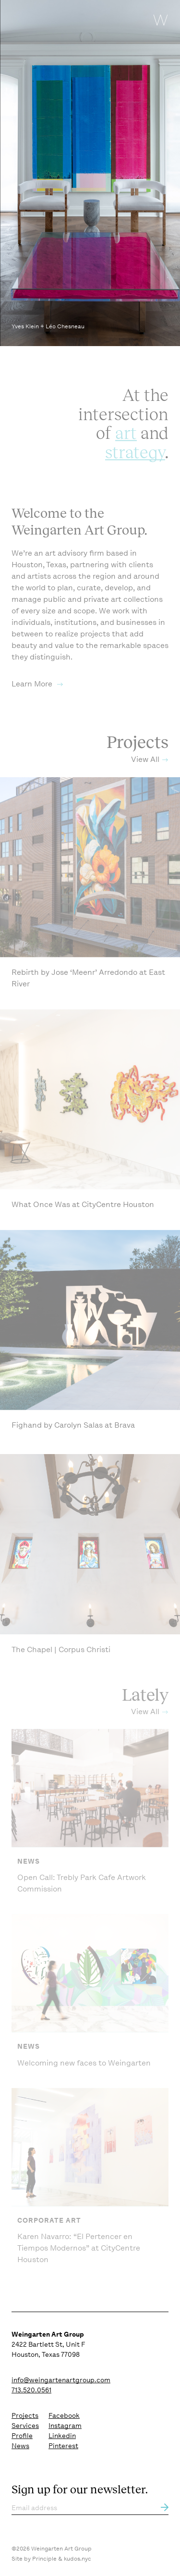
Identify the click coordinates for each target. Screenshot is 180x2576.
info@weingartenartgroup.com (61, 2380)
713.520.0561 (31, 2390)
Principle (44, 2559)
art (126, 447)
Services (25, 2425)
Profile (22, 2435)
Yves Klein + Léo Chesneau (48, 326)
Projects (25, 2415)
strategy (135, 465)
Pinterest (63, 2445)
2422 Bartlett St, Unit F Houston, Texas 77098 (48, 2344)
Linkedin (62, 2435)
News (20, 2445)
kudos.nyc (77, 2559)
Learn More (33, 699)
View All (145, 774)
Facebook (64, 2415)
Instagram (65, 2425)
